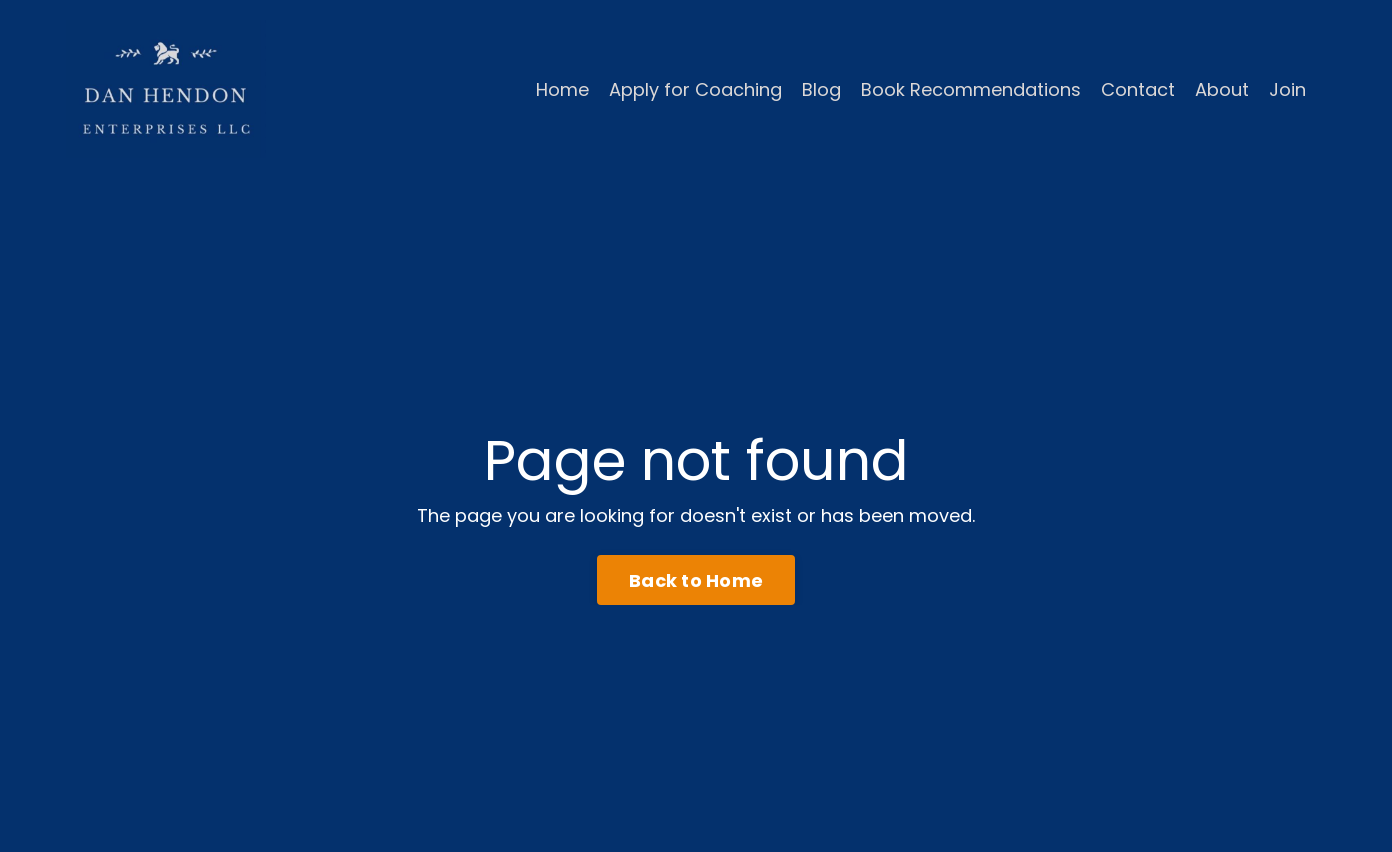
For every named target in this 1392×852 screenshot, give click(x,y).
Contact (1138, 89)
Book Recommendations (971, 89)
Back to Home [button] (696, 580)
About (1222, 89)
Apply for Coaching (695, 89)
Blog (821, 89)
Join (1287, 89)
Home (562, 89)
